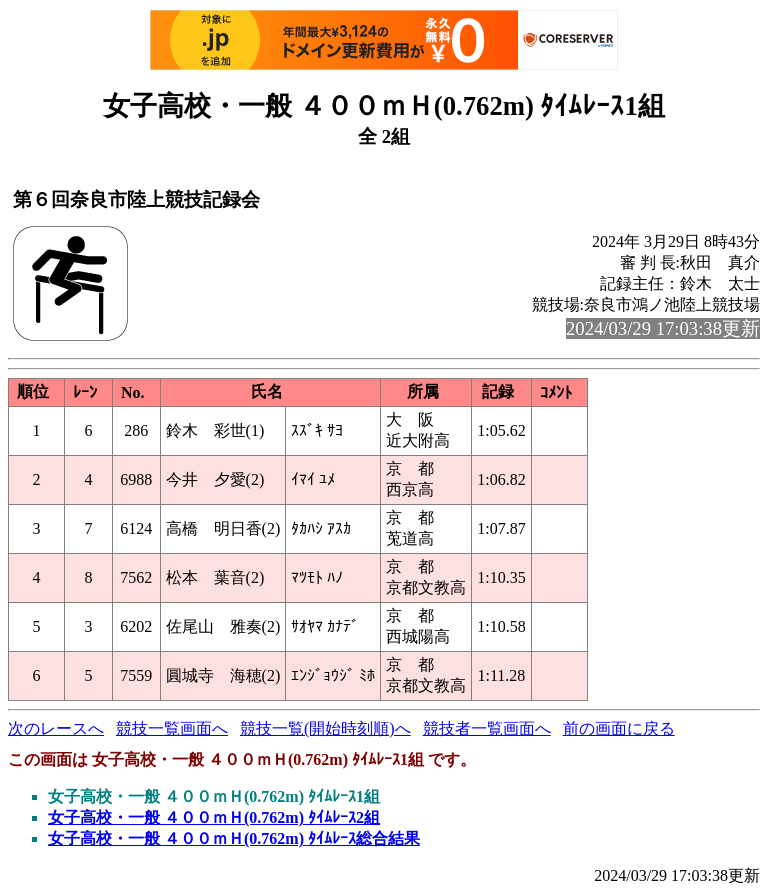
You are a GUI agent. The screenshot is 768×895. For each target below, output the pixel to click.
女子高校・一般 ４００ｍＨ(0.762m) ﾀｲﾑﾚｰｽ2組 (214, 817)
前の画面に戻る (619, 728)
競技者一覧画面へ (487, 728)
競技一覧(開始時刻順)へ (325, 728)
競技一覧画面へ (172, 728)
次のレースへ (56, 728)
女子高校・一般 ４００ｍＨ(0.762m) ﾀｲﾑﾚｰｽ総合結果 (234, 838)
